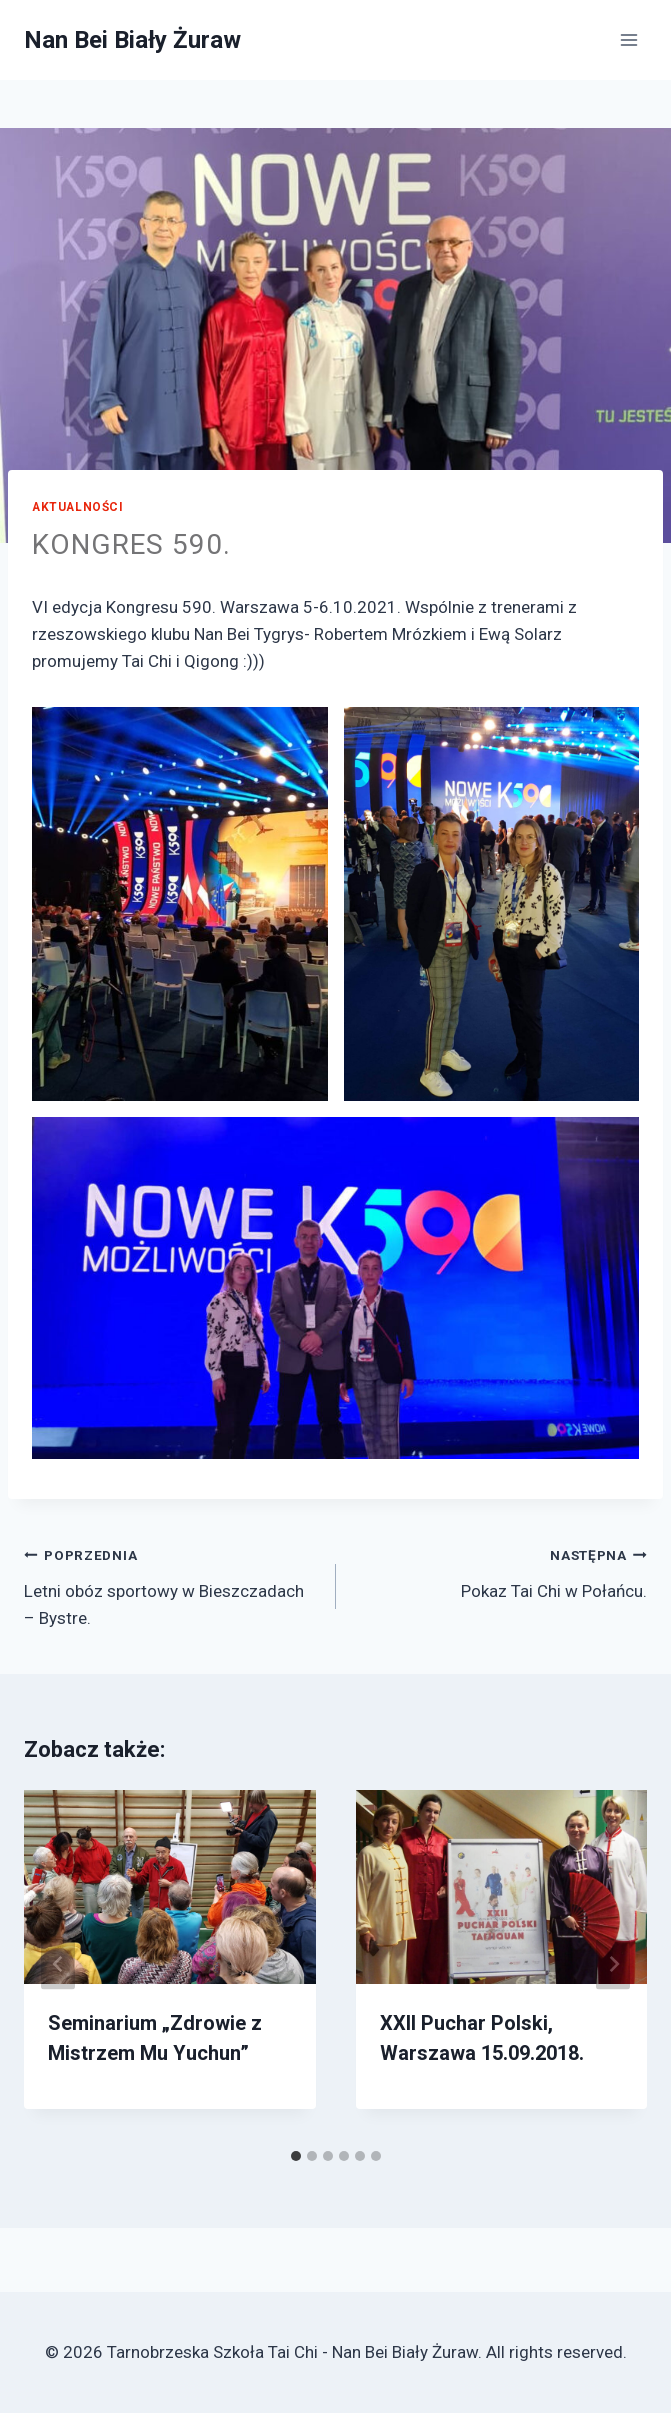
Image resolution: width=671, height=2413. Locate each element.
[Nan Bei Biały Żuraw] (132, 40)
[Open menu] (628, 39)
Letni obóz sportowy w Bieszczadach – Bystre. (171, 1584)
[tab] (296, 2156)
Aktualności (78, 507)
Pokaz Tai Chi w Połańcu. (500, 1571)
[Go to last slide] (58, 1964)
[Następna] (613, 1964)
